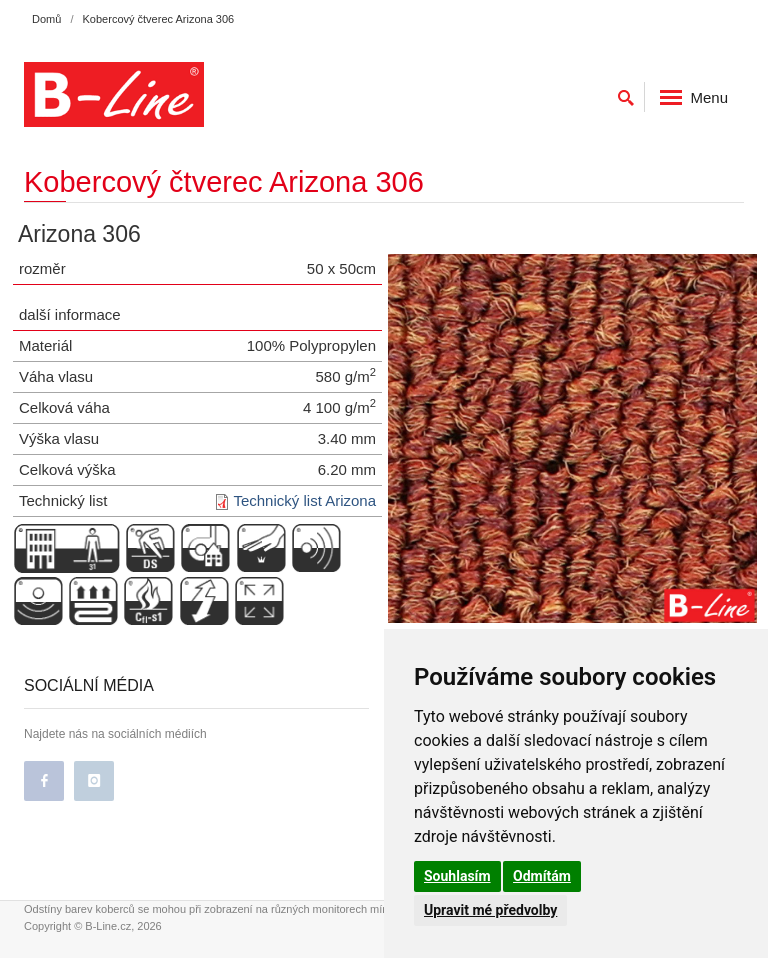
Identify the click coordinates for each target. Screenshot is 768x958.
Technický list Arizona (304, 500)
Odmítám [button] (542, 876)
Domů (46, 19)
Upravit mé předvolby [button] (490, 910)
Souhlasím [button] (457, 876)
